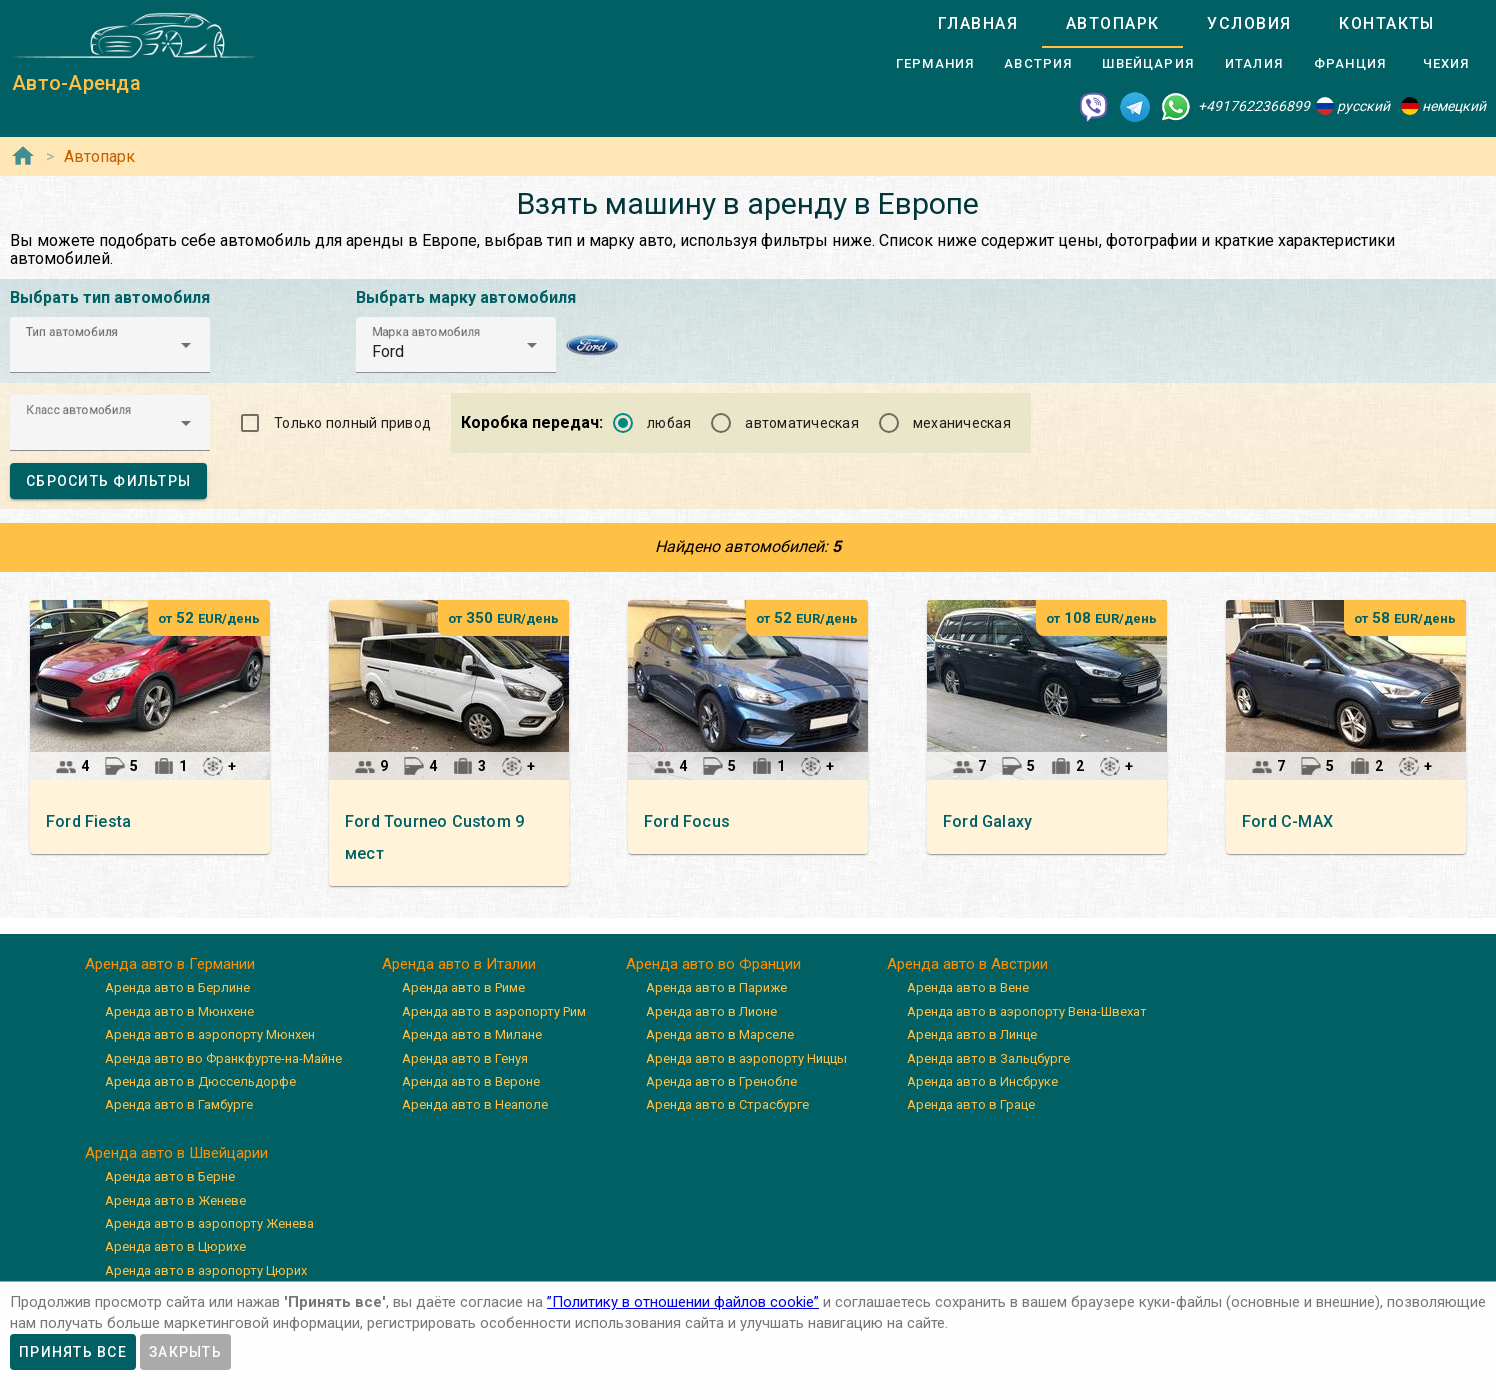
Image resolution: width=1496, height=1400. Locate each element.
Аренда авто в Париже (716, 987)
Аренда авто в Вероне (471, 1081)
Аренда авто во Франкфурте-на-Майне (223, 1058)
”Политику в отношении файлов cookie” (683, 1302)
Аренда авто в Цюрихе (175, 1246)
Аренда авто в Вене (968, 987)
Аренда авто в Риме (463, 987)
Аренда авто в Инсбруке (982, 1081)
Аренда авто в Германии (170, 964)
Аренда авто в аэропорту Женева (209, 1223)
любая (669, 423)
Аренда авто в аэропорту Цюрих (206, 1270)
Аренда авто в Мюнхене (179, 1011)
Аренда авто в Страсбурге (727, 1104)
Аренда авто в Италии (459, 964)
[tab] (978, 24)
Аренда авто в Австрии (967, 964)
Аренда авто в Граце (971, 1104)
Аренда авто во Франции (713, 964)
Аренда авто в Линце (972, 1034)
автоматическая (802, 423)
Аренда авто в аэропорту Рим (494, 1011)
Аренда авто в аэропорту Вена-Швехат (1027, 1011)
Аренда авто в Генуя (465, 1058)
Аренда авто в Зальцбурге (988, 1058)
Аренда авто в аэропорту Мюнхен (210, 1034)
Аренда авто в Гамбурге (179, 1104)
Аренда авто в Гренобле (721, 1081)
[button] (110, 345)
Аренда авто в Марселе (720, 1034)
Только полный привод (352, 423)
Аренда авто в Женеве (175, 1200)
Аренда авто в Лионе (711, 1011)
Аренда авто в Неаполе (475, 1104)
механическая (962, 423)
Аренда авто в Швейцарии (176, 1153)
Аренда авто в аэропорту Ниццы (746, 1058)
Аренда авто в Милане (472, 1034)
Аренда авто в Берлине (177, 987)
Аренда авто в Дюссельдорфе (200, 1081)
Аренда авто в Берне (170, 1176)
